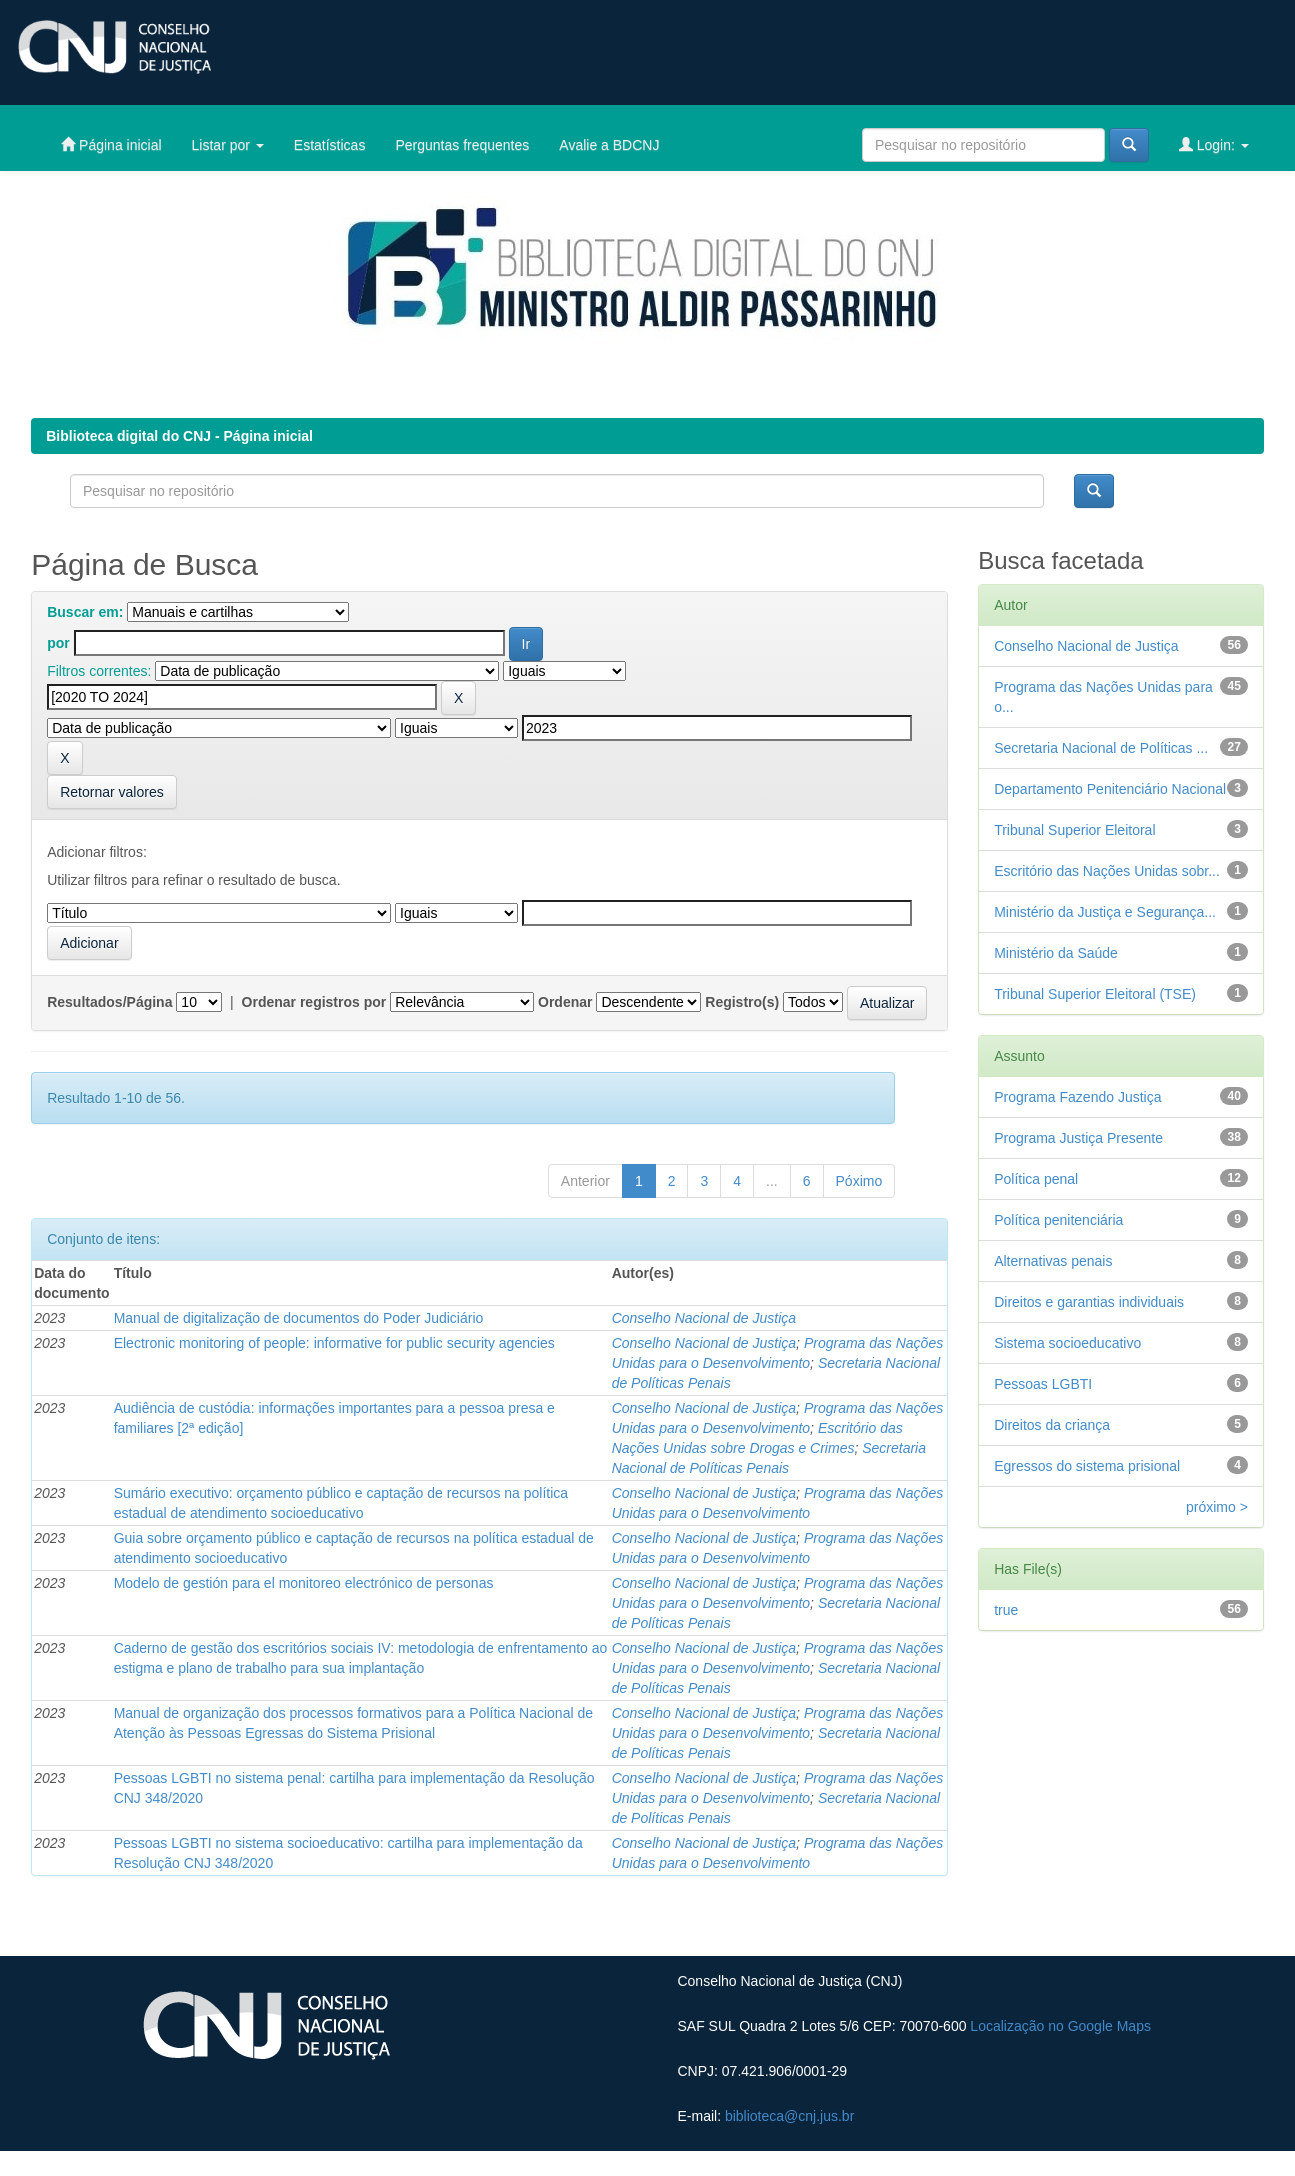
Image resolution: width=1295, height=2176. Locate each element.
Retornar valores (112, 792)
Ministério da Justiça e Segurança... (1105, 912)
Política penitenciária (1058, 1220)
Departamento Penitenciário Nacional (1110, 789)
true (1006, 1610)
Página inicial (111, 144)
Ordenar (565, 1002)
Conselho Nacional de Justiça (704, 1318)
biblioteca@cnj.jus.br (789, 2116)
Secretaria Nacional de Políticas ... (1101, 748)
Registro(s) (742, 1002)
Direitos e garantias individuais (1089, 1302)
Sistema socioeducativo (1067, 1343)
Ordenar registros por (314, 1002)
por (58, 643)
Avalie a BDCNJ (609, 145)
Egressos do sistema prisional (1087, 1466)
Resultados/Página (109, 1002)
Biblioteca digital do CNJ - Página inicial (179, 436)
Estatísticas (330, 145)
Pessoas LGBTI (1043, 1384)
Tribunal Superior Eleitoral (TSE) (1095, 994)
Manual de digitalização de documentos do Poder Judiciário (299, 1318)
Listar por (228, 145)
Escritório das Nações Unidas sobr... (1107, 871)
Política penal (1036, 1179)
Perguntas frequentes (462, 145)
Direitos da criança (1052, 1425)
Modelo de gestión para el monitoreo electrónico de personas (304, 1583)
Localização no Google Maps (1060, 2026)
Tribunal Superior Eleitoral (1074, 830)
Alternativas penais (1053, 1261)
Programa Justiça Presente (1078, 1138)
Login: (1214, 144)
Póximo (859, 1181)
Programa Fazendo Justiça (1077, 1097)
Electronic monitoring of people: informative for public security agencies (334, 1343)
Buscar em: (85, 612)
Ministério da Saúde (1056, 953)
